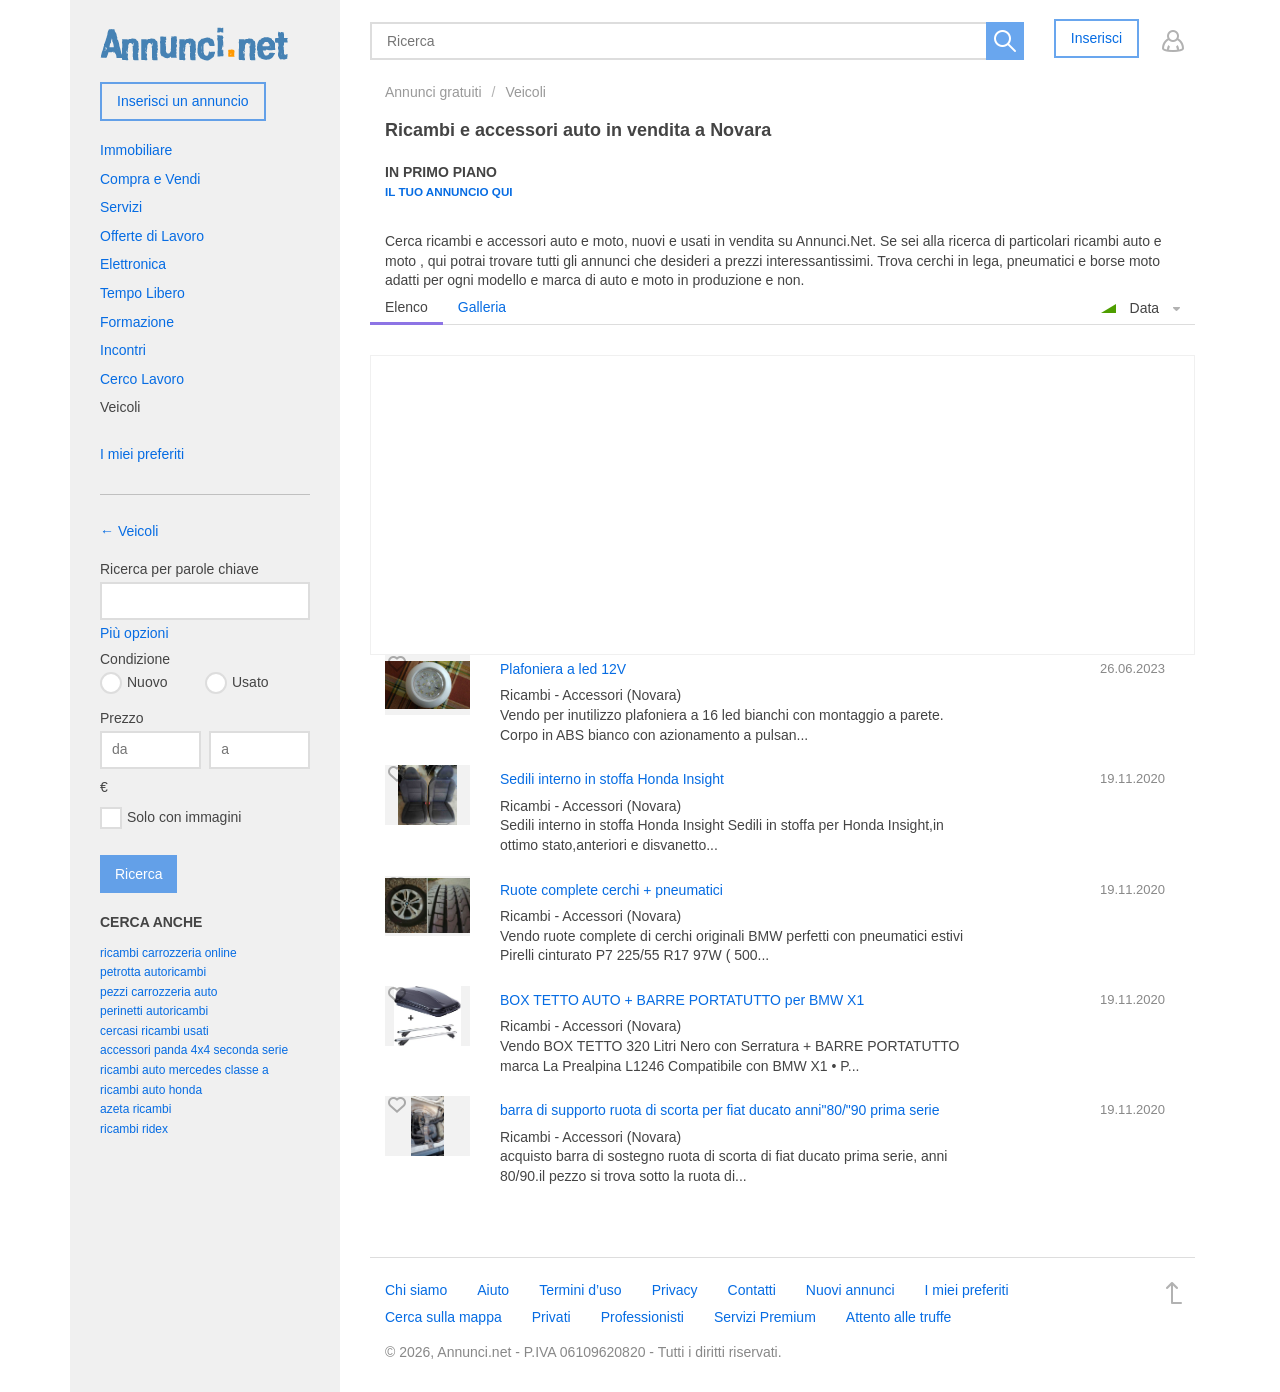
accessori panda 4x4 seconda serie (194, 1050)
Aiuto (493, 1290)
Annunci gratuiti (433, 92)
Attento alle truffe (899, 1317)
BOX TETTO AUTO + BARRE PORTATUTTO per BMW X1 (682, 1000)
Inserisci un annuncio (183, 101)
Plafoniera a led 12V (563, 669)
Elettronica (133, 264)
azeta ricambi (135, 1109)
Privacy (675, 1290)
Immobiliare (136, 150)
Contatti (752, 1290)
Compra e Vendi (150, 179)
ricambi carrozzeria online (168, 953)
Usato (237, 683)
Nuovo (133, 683)
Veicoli (525, 92)
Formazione (137, 322)
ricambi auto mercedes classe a (184, 1070)
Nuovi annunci (850, 1290)
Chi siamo (416, 1290)
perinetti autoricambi (154, 1011)
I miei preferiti (142, 454)
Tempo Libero (142, 293)
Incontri (123, 350)
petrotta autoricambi (153, 972)
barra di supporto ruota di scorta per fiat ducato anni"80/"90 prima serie (720, 1110)
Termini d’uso (580, 1290)
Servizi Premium (765, 1317)
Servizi (121, 207)
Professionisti (642, 1317)
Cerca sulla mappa (443, 1317)
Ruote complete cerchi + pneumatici (611, 890)
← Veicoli (129, 531)
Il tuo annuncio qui (449, 191)
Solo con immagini (170, 818)
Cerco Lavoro (142, 379)
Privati (551, 1317)
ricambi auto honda (151, 1090)
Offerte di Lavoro (152, 236)
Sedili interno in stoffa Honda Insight (612, 779)
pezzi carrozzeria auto (158, 992)
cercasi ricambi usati (154, 1031)
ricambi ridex (134, 1129)
